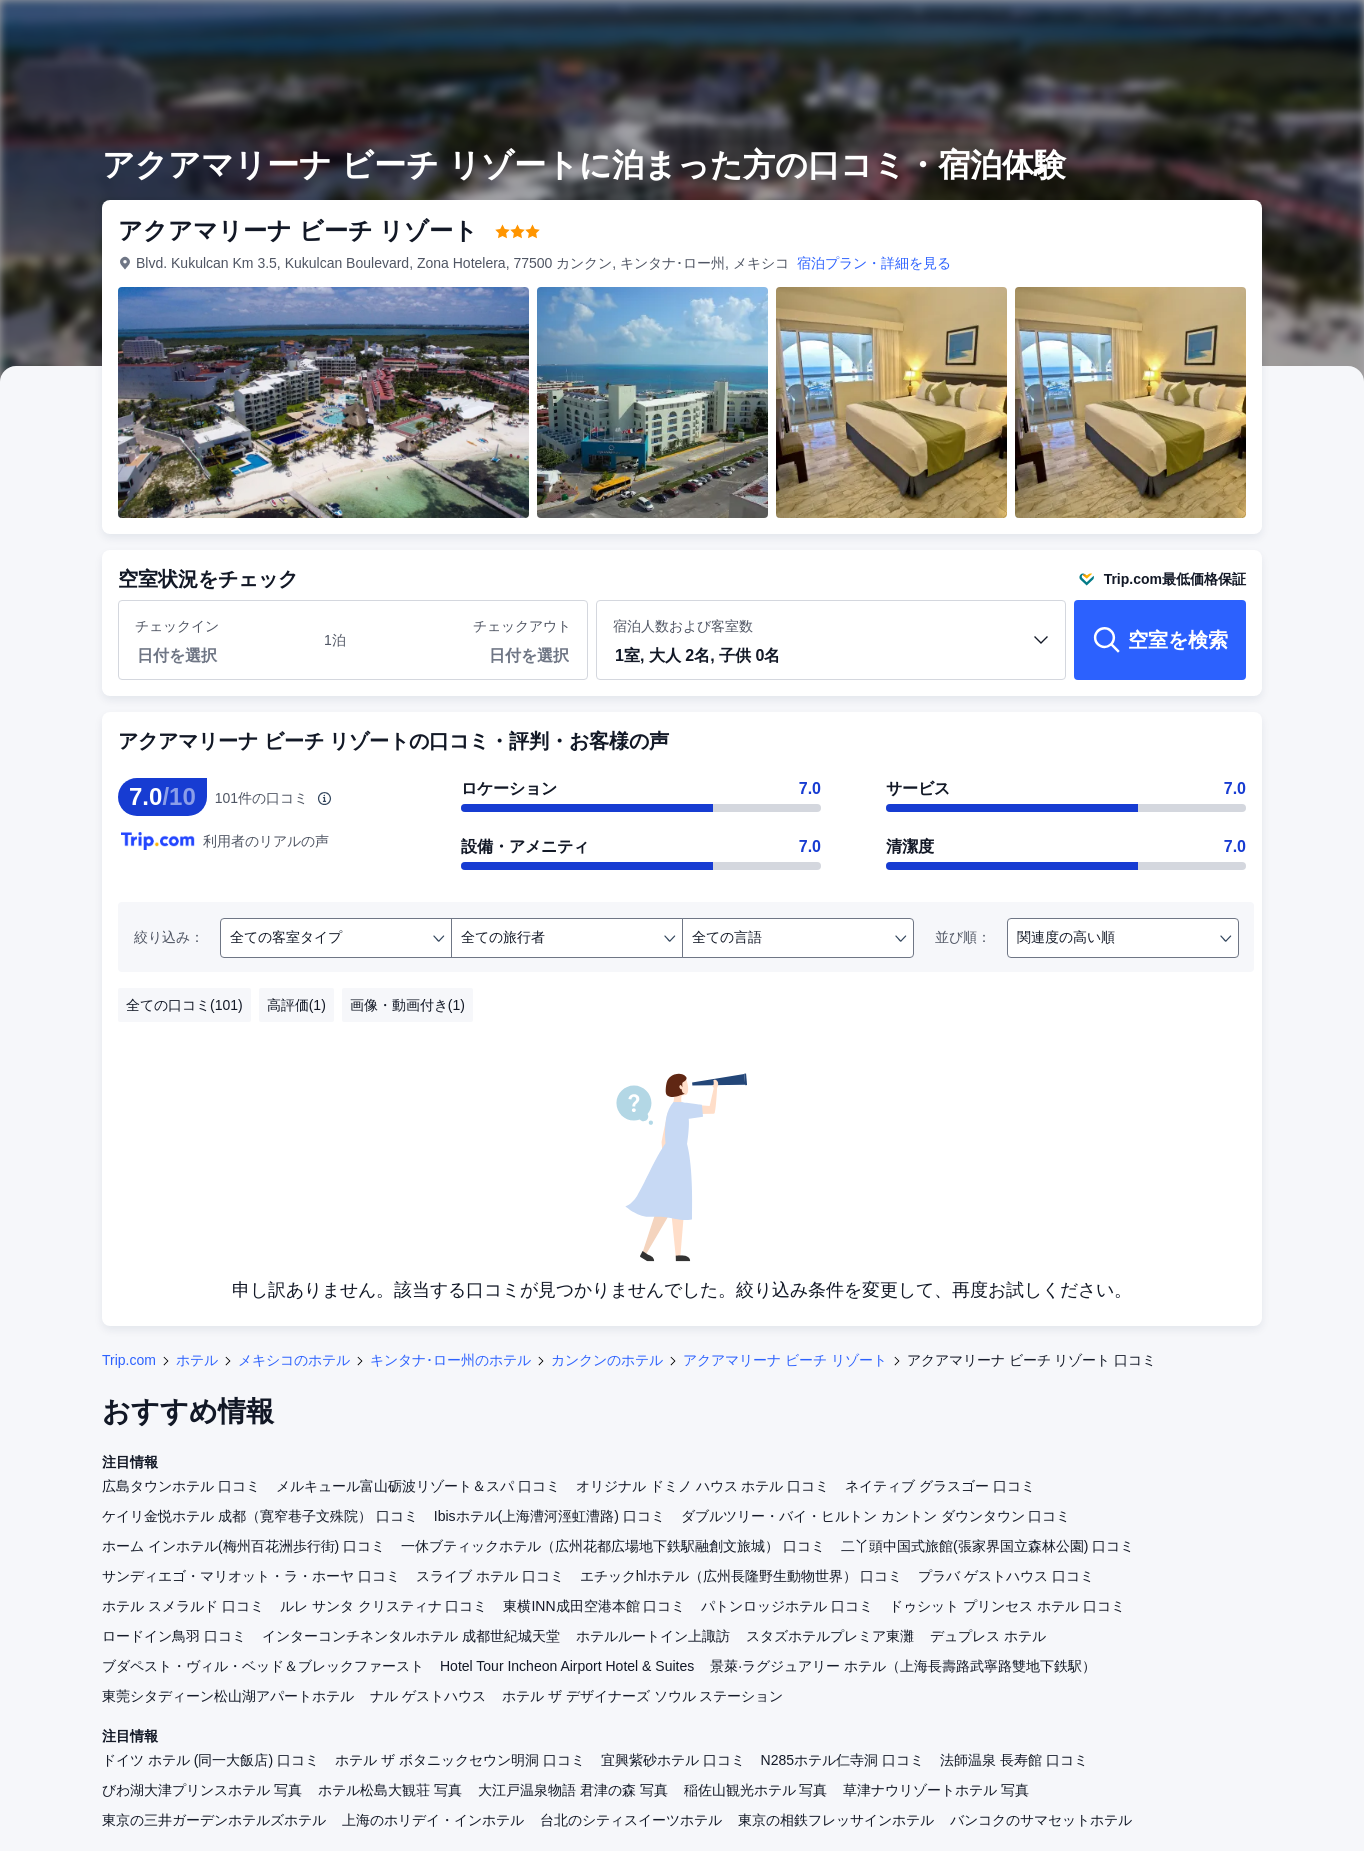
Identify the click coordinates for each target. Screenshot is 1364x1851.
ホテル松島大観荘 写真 (390, 1790)
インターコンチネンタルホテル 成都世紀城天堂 (411, 1636)
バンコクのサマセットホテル (1041, 1820)
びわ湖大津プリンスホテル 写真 (202, 1790)
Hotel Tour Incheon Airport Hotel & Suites (567, 1666)
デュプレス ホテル (988, 1636)
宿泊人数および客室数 (831, 648)
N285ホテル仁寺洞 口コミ (842, 1760)
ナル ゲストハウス (428, 1696)
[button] (831, 657)
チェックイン (177, 626)
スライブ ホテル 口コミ (490, 1576)
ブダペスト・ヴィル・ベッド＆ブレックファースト (263, 1666)
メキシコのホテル (294, 1360)
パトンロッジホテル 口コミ (787, 1606)
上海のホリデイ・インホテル (433, 1820)
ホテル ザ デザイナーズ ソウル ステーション (643, 1696)
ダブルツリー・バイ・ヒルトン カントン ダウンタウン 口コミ (876, 1516)
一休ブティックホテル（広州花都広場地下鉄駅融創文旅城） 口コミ (613, 1546)
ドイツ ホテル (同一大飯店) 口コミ (210, 1760)
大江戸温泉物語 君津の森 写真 (573, 1790)
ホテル (197, 1360)
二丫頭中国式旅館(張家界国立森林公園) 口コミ (987, 1546)
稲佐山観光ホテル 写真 (756, 1790)
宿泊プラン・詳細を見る (874, 263)
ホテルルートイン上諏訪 (653, 1636)
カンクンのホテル (607, 1360)
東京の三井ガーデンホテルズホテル (214, 1820)
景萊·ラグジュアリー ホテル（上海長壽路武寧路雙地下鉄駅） (903, 1666)
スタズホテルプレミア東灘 (830, 1636)
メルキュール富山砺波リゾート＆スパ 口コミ (418, 1486)
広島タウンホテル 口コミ (181, 1486)
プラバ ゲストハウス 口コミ (1006, 1576)
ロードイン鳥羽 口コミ (174, 1636)
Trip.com (129, 1360)
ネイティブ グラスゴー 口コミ (940, 1486)
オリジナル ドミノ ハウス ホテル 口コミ (703, 1486)
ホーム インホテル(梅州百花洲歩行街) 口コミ (243, 1546)
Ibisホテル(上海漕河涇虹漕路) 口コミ (549, 1516)
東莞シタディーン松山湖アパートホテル (228, 1696)
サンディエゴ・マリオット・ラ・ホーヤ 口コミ (251, 1576)
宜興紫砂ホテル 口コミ (673, 1760)
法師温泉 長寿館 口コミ (1014, 1760)
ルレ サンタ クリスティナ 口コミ (384, 1606)
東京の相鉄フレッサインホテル (836, 1820)
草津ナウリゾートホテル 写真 (936, 1790)
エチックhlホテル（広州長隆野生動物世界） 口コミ (741, 1576)
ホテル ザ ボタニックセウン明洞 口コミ (460, 1760)
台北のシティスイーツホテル (631, 1820)
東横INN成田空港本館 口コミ (594, 1606)
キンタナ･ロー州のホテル (450, 1360)
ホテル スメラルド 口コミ (183, 1606)
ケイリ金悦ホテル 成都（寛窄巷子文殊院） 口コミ (260, 1516)
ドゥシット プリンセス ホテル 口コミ (1007, 1606)
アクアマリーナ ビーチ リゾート (785, 1360)
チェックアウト (522, 626)
